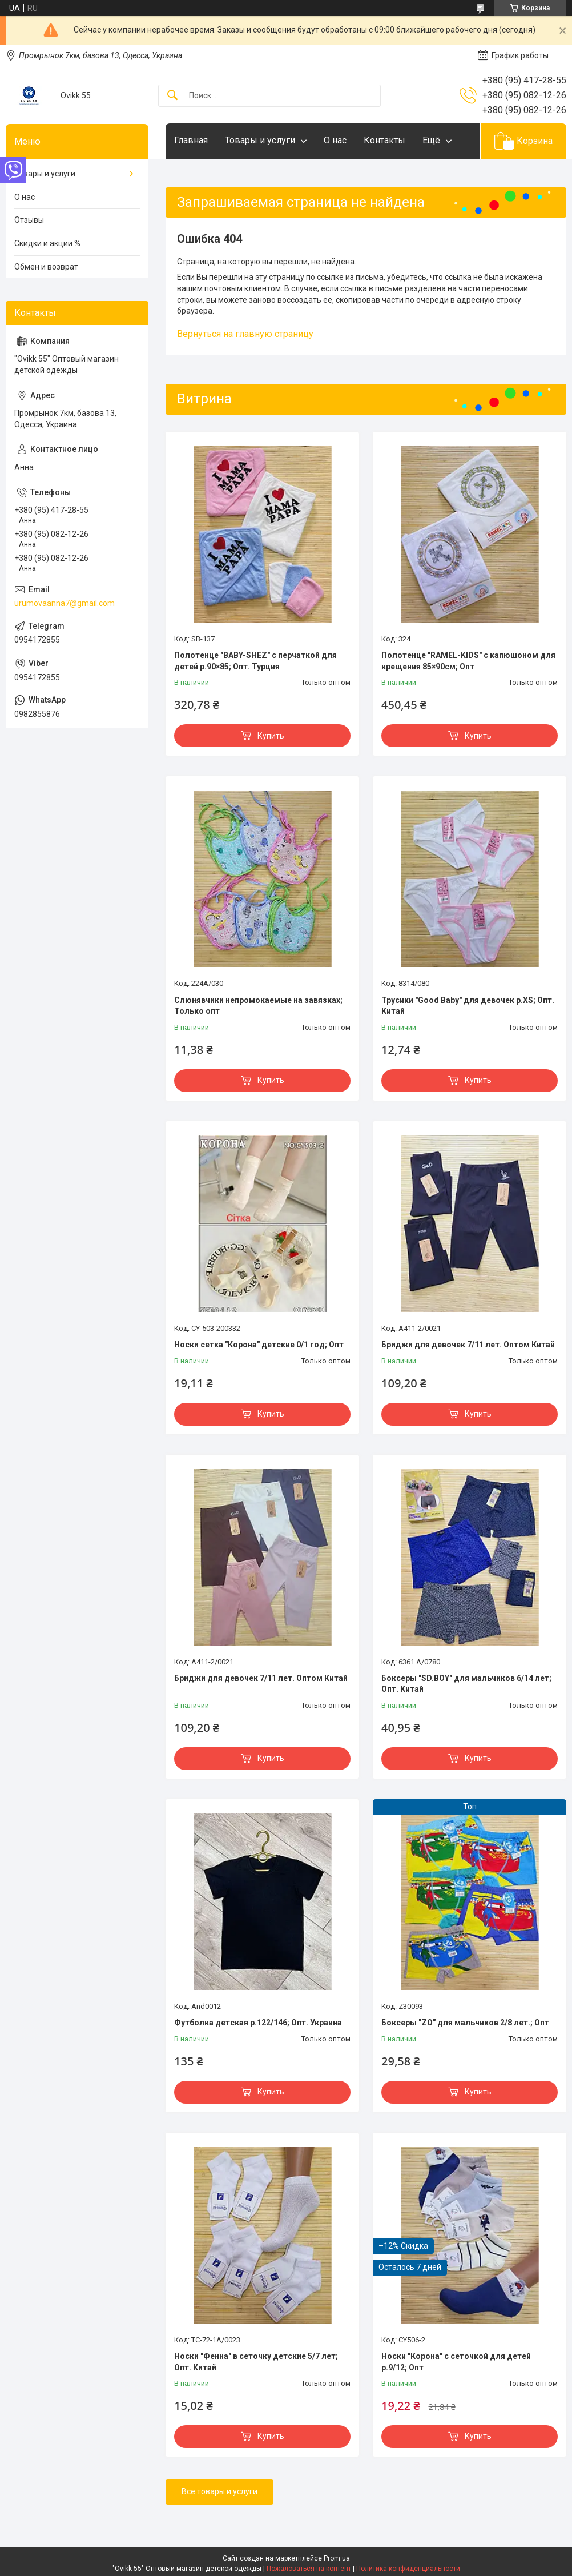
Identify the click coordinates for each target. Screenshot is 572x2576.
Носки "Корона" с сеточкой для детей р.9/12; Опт (456, 2362)
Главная (191, 140)
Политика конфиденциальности (408, 2569)
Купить (270, 735)
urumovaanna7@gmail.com (64, 603)
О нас (335, 140)
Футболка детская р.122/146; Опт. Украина (258, 2022)
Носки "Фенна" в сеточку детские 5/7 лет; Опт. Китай (256, 2362)
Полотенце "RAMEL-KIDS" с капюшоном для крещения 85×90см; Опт (468, 661)
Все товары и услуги (219, 2491)
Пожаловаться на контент (309, 2569)
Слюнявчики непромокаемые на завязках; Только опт (258, 1006)
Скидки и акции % (47, 243)
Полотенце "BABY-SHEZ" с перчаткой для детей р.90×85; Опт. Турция (255, 661)
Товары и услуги (260, 140)
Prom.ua (337, 2558)
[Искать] (172, 96)
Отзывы (29, 219)
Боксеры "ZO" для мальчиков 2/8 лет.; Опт (465, 2022)
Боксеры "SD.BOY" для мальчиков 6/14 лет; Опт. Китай (466, 1684)
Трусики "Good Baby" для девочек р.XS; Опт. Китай (467, 1006)
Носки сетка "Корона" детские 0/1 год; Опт (259, 1344)
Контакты (384, 140)
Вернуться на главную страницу (245, 333)
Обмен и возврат (46, 266)
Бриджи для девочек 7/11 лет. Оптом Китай (468, 1344)
